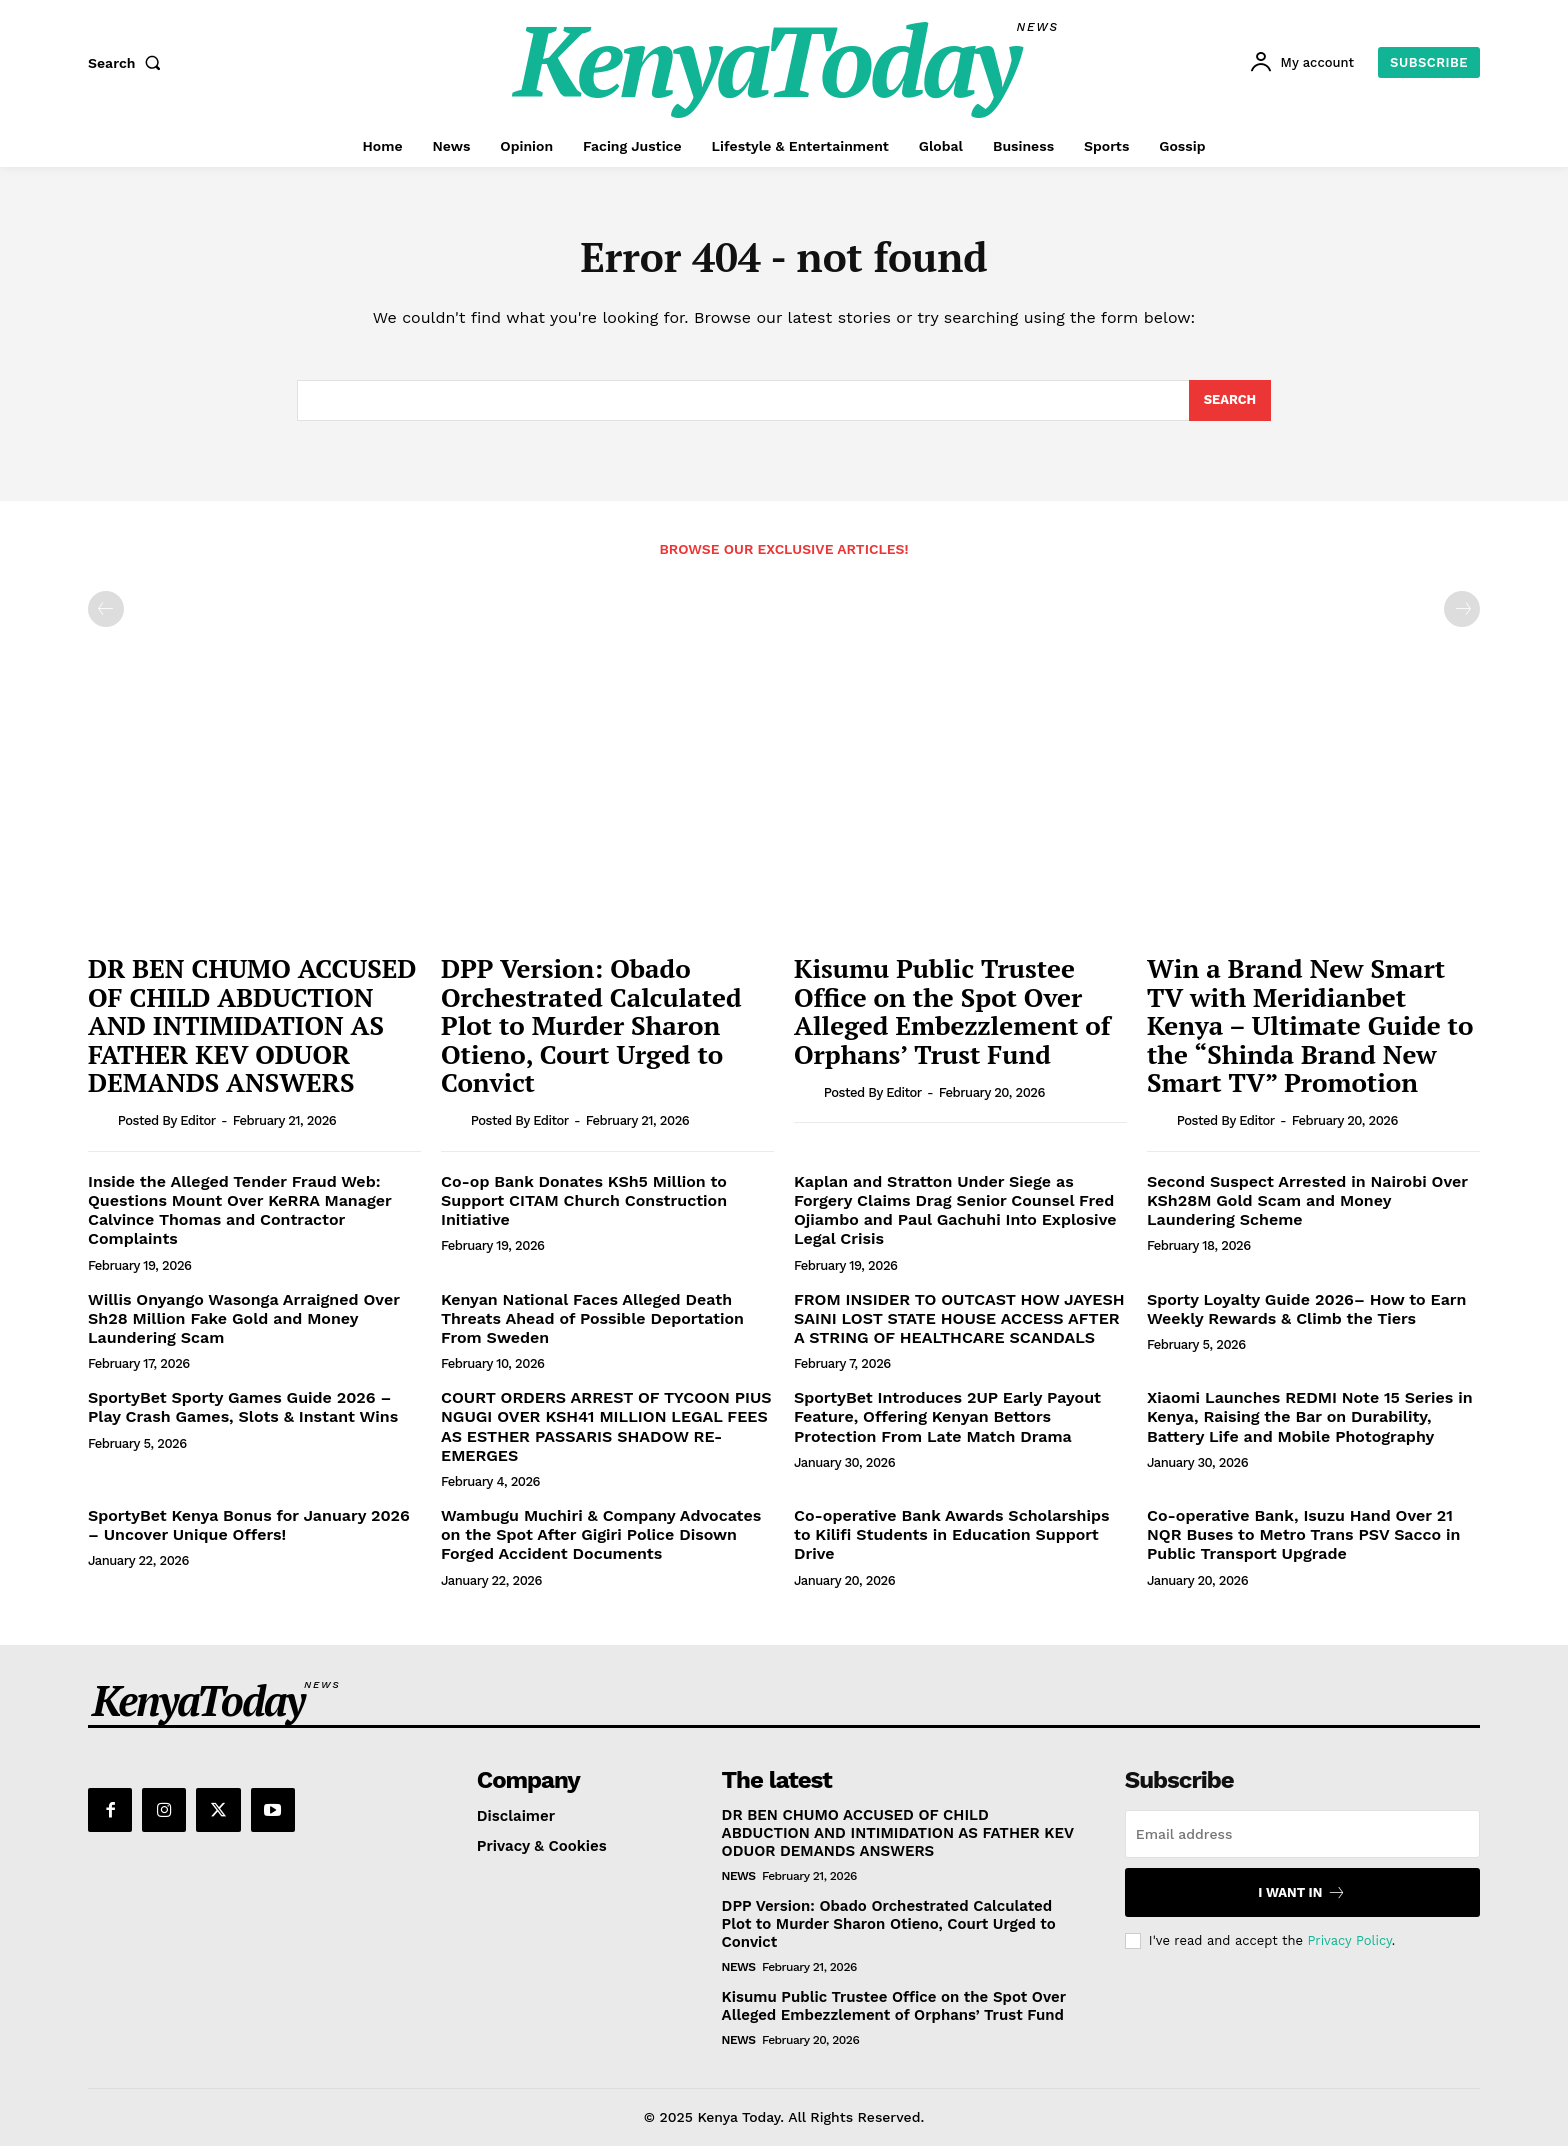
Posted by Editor (167, 1122)
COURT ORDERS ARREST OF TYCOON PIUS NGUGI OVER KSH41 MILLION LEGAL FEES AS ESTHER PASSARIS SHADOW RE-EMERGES (606, 1428)
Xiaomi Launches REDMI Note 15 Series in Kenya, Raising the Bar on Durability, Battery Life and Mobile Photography (1310, 1418)
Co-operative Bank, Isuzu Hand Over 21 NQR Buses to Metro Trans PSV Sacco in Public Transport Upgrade (1303, 1536)
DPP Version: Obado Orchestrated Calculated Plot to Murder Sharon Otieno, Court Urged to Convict (591, 1027)
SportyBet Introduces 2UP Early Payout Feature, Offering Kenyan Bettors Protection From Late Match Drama (947, 1418)
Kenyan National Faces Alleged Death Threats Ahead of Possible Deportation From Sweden (592, 1319)
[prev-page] (106, 611)
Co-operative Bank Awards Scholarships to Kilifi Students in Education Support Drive (952, 1536)
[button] (129, 63)
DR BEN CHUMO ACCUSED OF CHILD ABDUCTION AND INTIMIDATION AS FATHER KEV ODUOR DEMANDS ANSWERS (252, 1027)
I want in (1302, 1894)
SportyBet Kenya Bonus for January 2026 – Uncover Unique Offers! (249, 1527)
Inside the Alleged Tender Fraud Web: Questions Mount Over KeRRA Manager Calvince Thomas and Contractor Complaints (240, 1212)
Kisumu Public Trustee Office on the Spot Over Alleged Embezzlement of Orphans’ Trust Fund (952, 1013)
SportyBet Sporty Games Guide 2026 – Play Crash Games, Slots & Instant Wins (245, 1409)
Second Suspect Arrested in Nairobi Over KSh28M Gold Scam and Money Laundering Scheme (1307, 1202)
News (739, 1878)
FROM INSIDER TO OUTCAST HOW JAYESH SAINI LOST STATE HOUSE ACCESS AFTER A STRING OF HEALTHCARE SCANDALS (959, 1319)
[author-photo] (101, 1122)
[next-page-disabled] (1462, 611)
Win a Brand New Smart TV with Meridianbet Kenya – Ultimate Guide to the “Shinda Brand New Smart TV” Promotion (1310, 1027)
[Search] (1229, 402)
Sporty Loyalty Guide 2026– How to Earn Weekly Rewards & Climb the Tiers (1307, 1310)
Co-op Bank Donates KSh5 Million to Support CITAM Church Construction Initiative (584, 1202)
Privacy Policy (1349, 1941)
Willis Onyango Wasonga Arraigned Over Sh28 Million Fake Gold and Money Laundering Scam (244, 1319)
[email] (1302, 1836)
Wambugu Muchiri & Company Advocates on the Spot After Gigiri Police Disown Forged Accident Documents (601, 1536)
